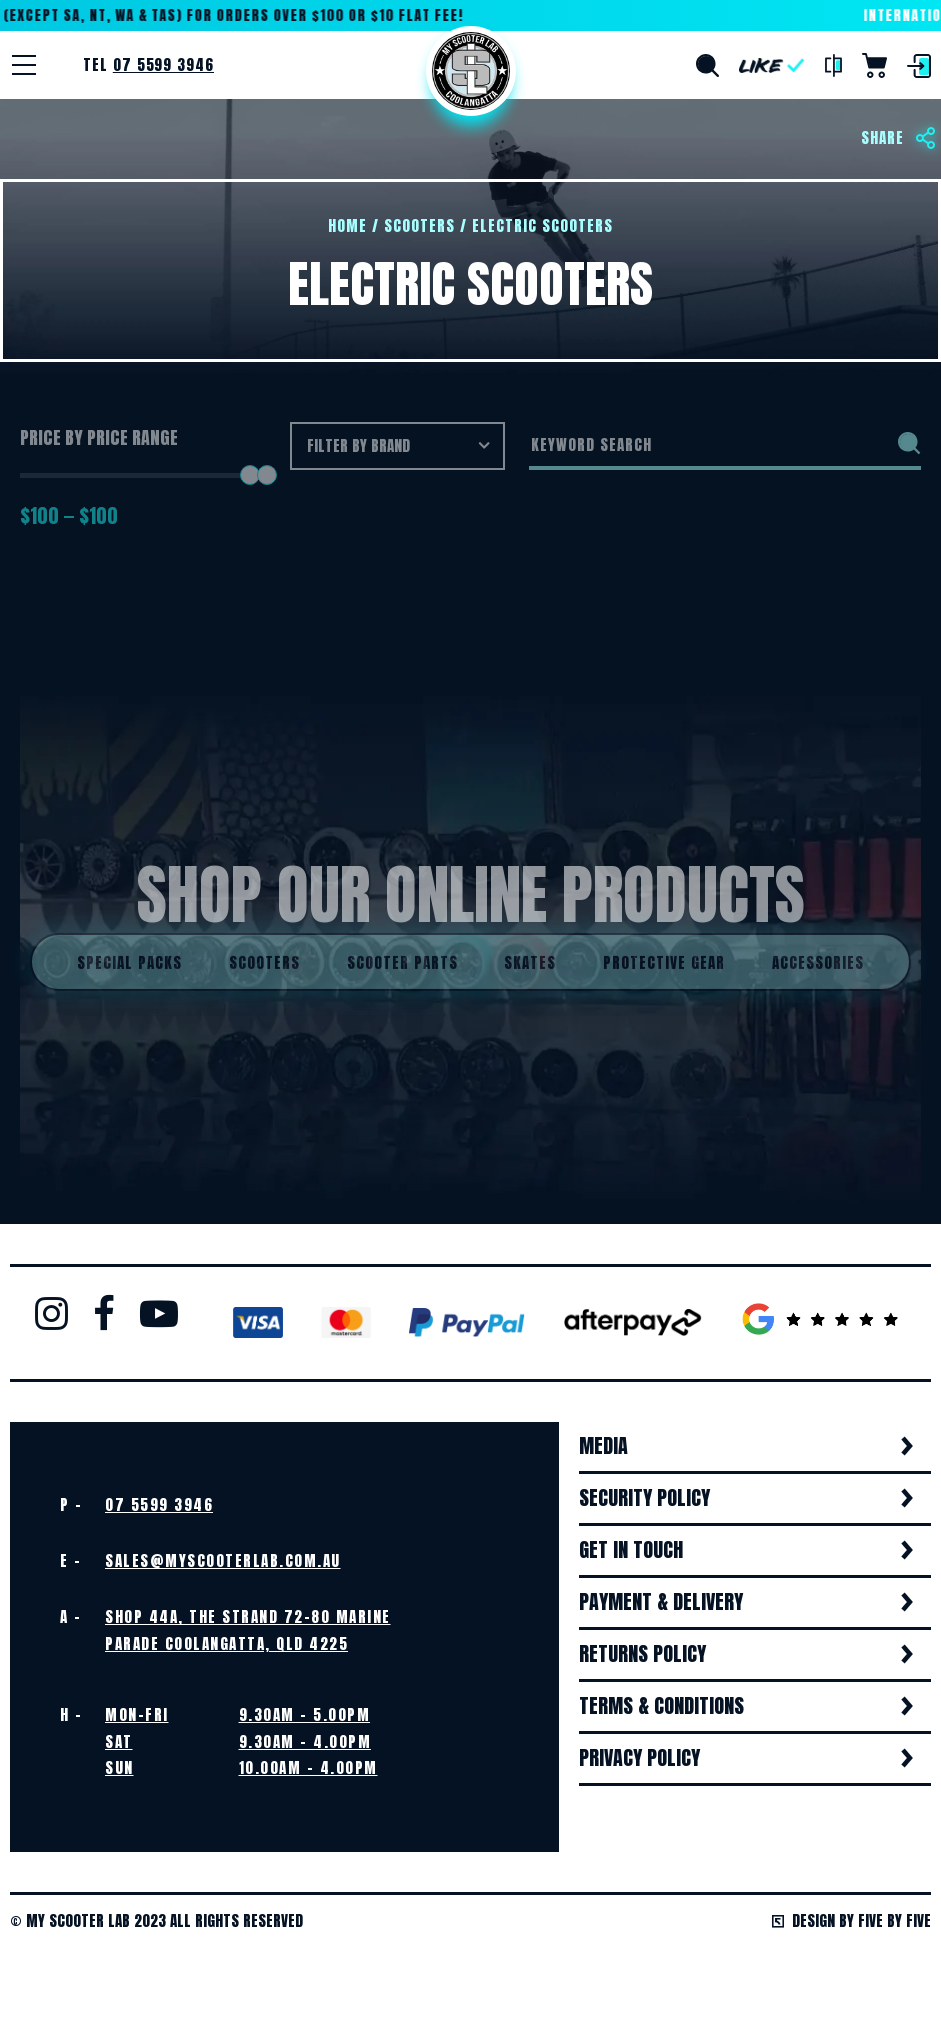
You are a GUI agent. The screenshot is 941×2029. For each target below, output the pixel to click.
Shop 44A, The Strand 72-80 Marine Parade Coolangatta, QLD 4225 (248, 1629)
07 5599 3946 (159, 1504)
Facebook (104, 1313)
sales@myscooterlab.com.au (223, 1560)
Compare (833, 66)
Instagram (51, 1313)
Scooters (419, 225)
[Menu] (24, 65)
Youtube (159, 1313)
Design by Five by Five (851, 1920)
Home (471, 71)
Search (707, 65)
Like (772, 65)
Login (919, 66)
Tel (148, 64)
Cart (874, 65)
